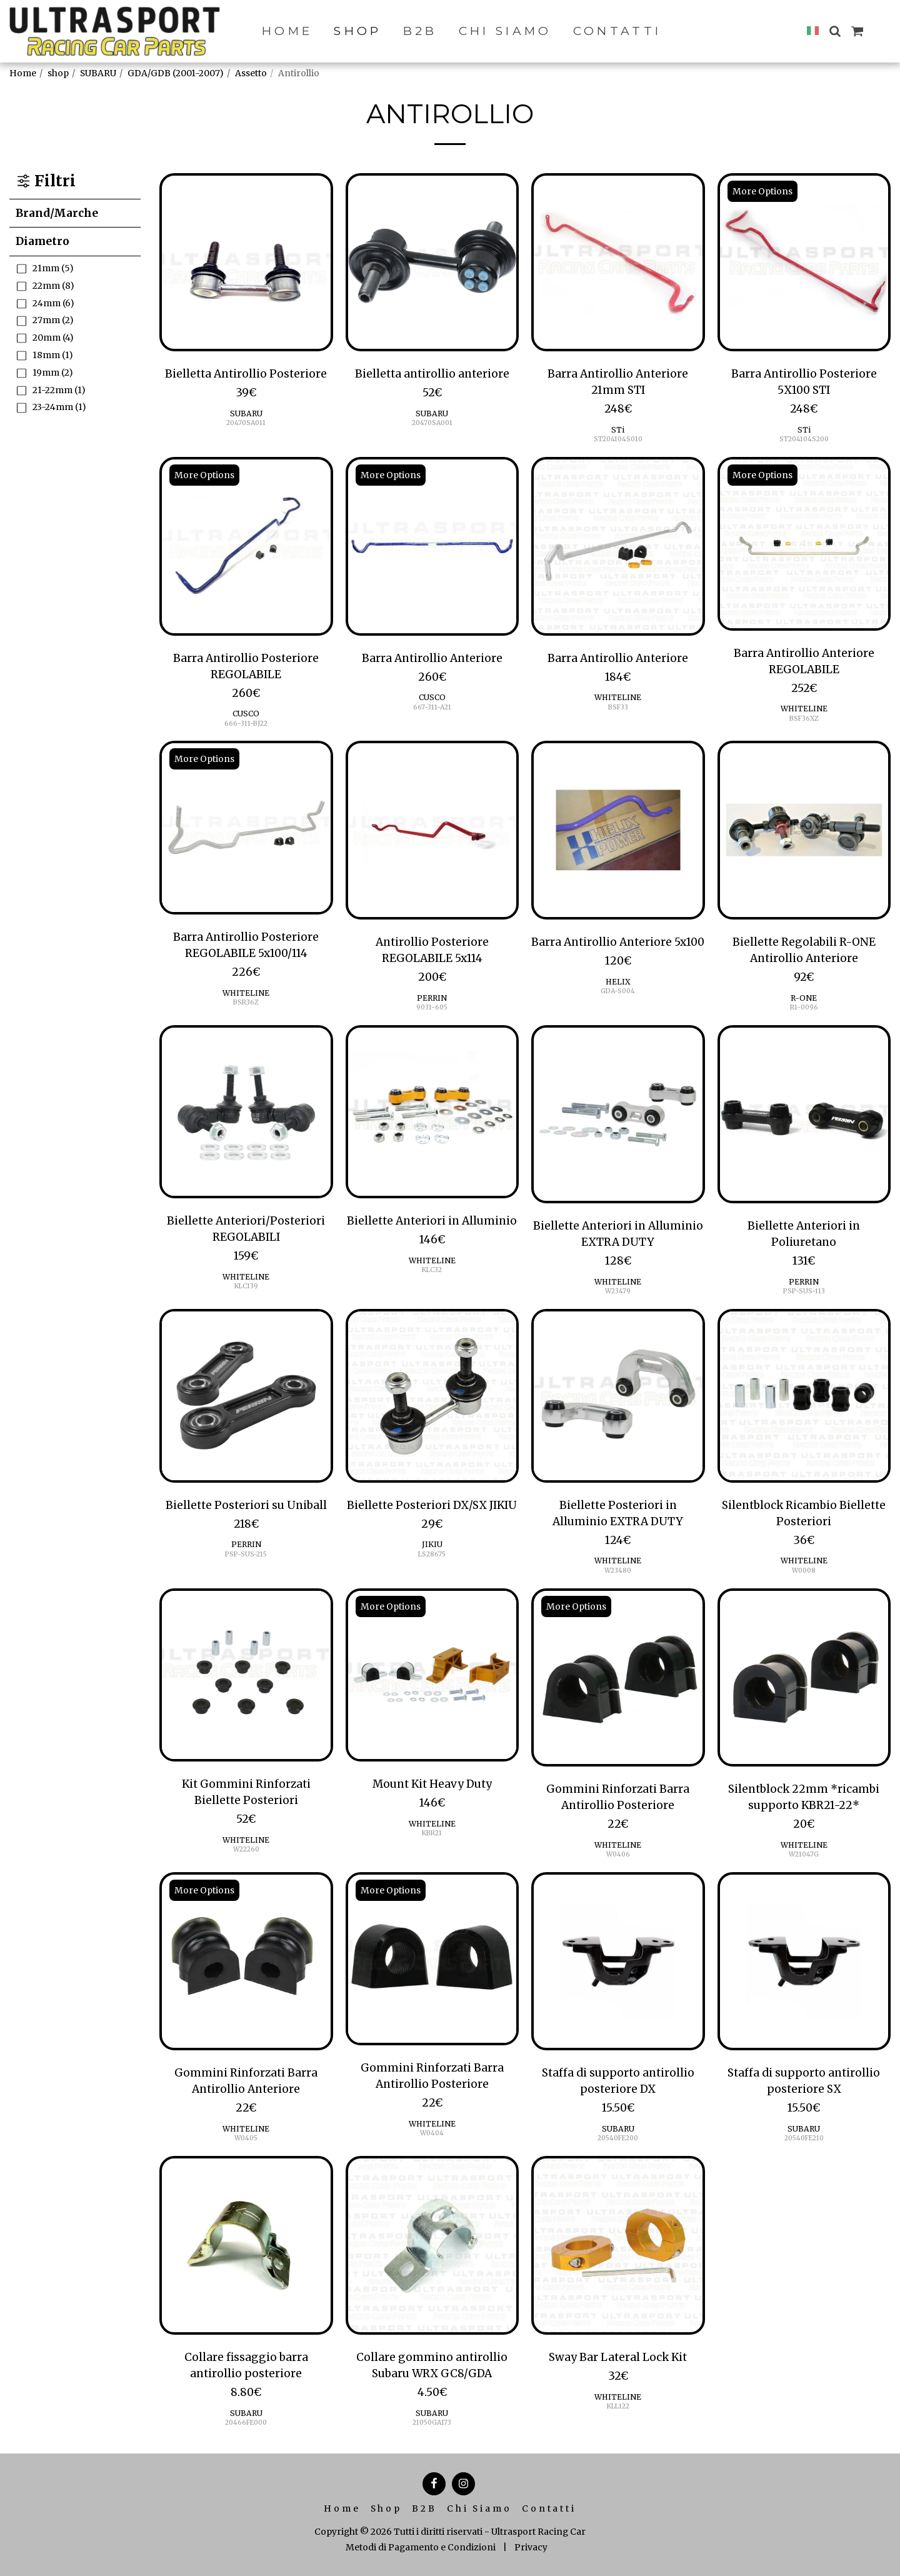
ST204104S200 (804, 439)
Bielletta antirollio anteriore (432, 374)
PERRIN (432, 998)
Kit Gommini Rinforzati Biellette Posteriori (246, 1792)
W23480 (617, 1570)
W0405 (246, 2138)
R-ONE (804, 998)
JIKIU (432, 1544)
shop (58, 73)
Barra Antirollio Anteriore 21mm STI (618, 382)
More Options (762, 191)
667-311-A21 (432, 707)
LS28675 (432, 1554)
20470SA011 (246, 423)
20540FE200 (618, 2138)
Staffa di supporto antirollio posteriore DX (618, 2081)
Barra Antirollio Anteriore (432, 658)
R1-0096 (804, 1007)
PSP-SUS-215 (246, 1554)
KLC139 (246, 1286)
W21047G (804, 1854)
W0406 (618, 1854)
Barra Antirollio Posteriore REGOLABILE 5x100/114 (246, 945)
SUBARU (98, 73)
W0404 (432, 2133)
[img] (246, 262)
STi (617, 429)
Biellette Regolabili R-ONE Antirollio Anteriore (804, 950)
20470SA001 (432, 423)
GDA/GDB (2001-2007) (176, 73)
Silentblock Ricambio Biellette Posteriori (804, 1513)
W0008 (804, 1570)
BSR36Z (246, 1002)
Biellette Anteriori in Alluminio (432, 1221)
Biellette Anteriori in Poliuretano (804, 1234)
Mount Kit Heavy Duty (432, 1784)
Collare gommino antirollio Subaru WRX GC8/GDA (432, 2365)
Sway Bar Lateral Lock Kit (618, 2357)
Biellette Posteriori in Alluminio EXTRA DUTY (617, 1513)
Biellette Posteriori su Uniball (246, 1505)
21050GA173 (431, 2422)
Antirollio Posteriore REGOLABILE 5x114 (432, 950)
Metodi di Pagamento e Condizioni (421, 2547)
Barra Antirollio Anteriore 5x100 (617, 942)
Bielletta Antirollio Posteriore (246, 374)
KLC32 (432, 1270)
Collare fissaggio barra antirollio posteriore (246, 2365)
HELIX (618, 981)
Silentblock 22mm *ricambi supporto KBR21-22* (803, 1797)
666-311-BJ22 (246, 723)
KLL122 (618, 2406)
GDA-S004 (618, 991)
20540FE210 (804, 2138)
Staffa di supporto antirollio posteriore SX (804, 2081)
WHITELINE (617, 697)
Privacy (531, 2547)
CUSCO (245, 713)
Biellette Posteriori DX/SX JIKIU (432, 1505)
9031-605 (432, 1007)
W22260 (246, 1849)
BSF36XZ (804, 718)
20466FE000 (246, 2422)
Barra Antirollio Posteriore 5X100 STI (804, 382)
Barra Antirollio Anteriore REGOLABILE (804, 661)
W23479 (618, 1291)
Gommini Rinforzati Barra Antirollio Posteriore (617, 1797)
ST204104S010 (618, 439)
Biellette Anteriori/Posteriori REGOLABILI (246, 1229)
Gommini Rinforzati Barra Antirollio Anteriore (246, 2081)
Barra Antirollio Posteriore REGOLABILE (246, 666)
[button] (834, 31)
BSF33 (618, 707)
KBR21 (432, 1833)
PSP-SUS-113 (804, 1291)
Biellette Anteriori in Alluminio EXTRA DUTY (618, 1234)
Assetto (251, 73)
